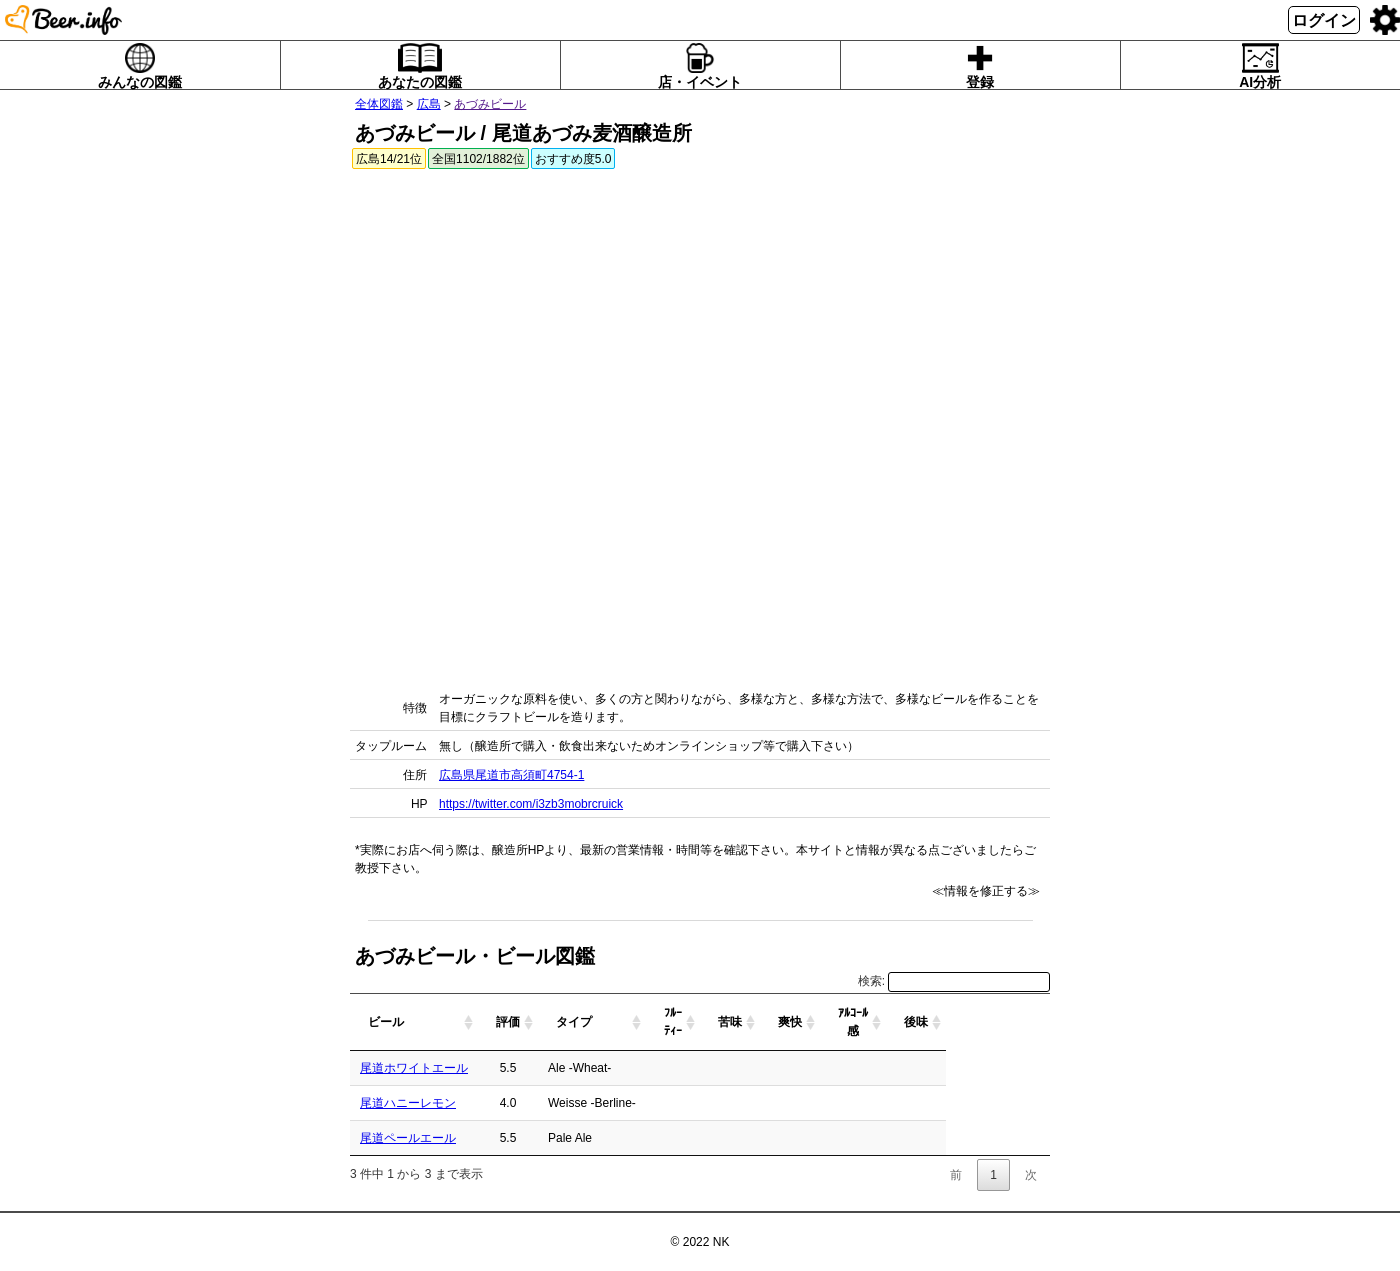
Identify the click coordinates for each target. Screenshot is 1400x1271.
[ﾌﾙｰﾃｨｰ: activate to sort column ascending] (777, 1022)
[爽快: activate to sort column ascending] (894, 1022)
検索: (954, 981)
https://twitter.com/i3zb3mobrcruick (531, 804)
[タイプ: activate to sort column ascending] (681, 1022)
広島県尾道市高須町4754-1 (511, 775)
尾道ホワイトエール (414, 1068)
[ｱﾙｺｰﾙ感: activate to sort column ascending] (957, 1022)
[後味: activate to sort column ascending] (1020, 1022)
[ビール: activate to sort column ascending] (451, 1022)
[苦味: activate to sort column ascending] (834, 1022)
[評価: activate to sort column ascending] (582, 1022)
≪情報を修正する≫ (986, 891)
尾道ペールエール (408, 1138)
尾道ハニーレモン (408, 1103)
